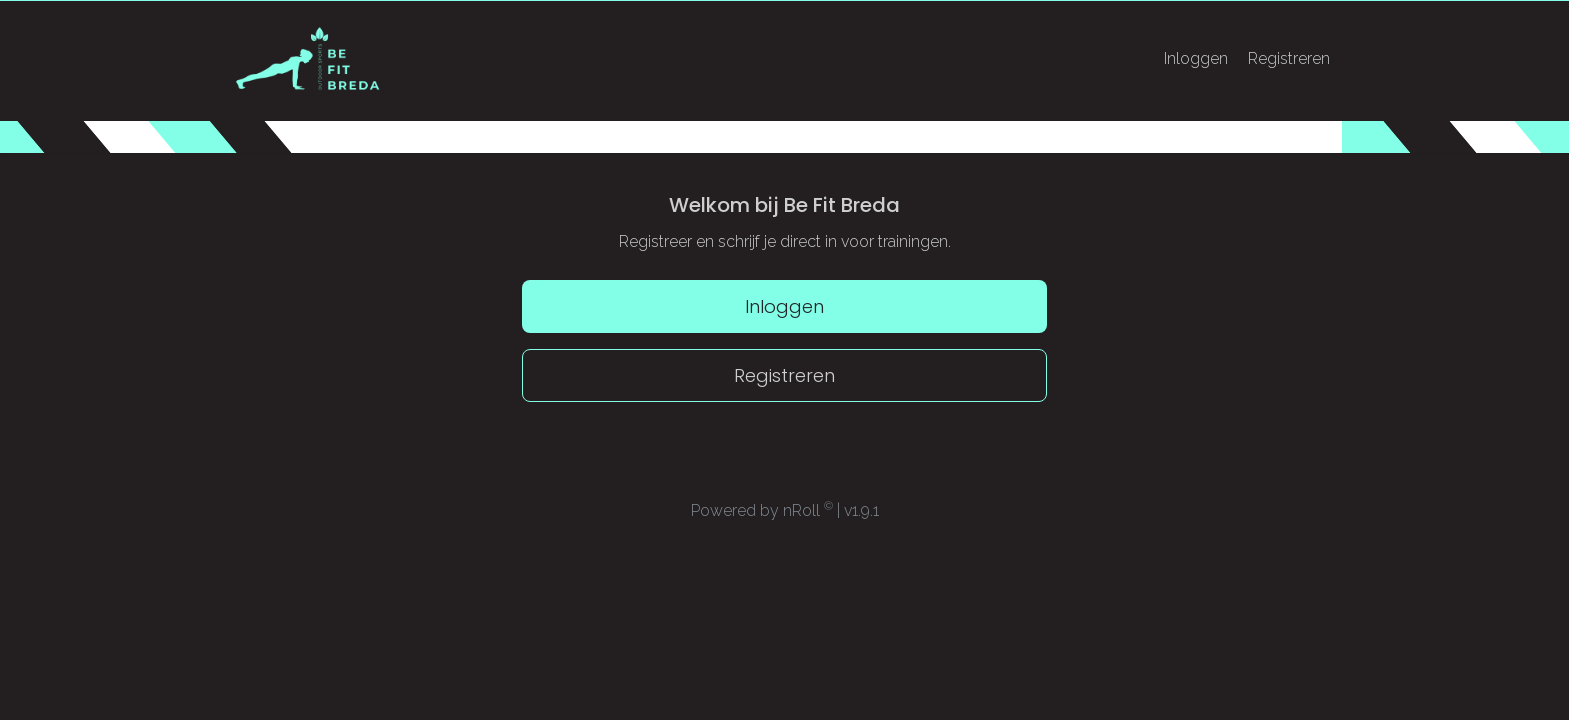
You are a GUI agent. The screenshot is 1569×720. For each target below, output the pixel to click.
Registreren (1289, 58)
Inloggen (1196, 58)
